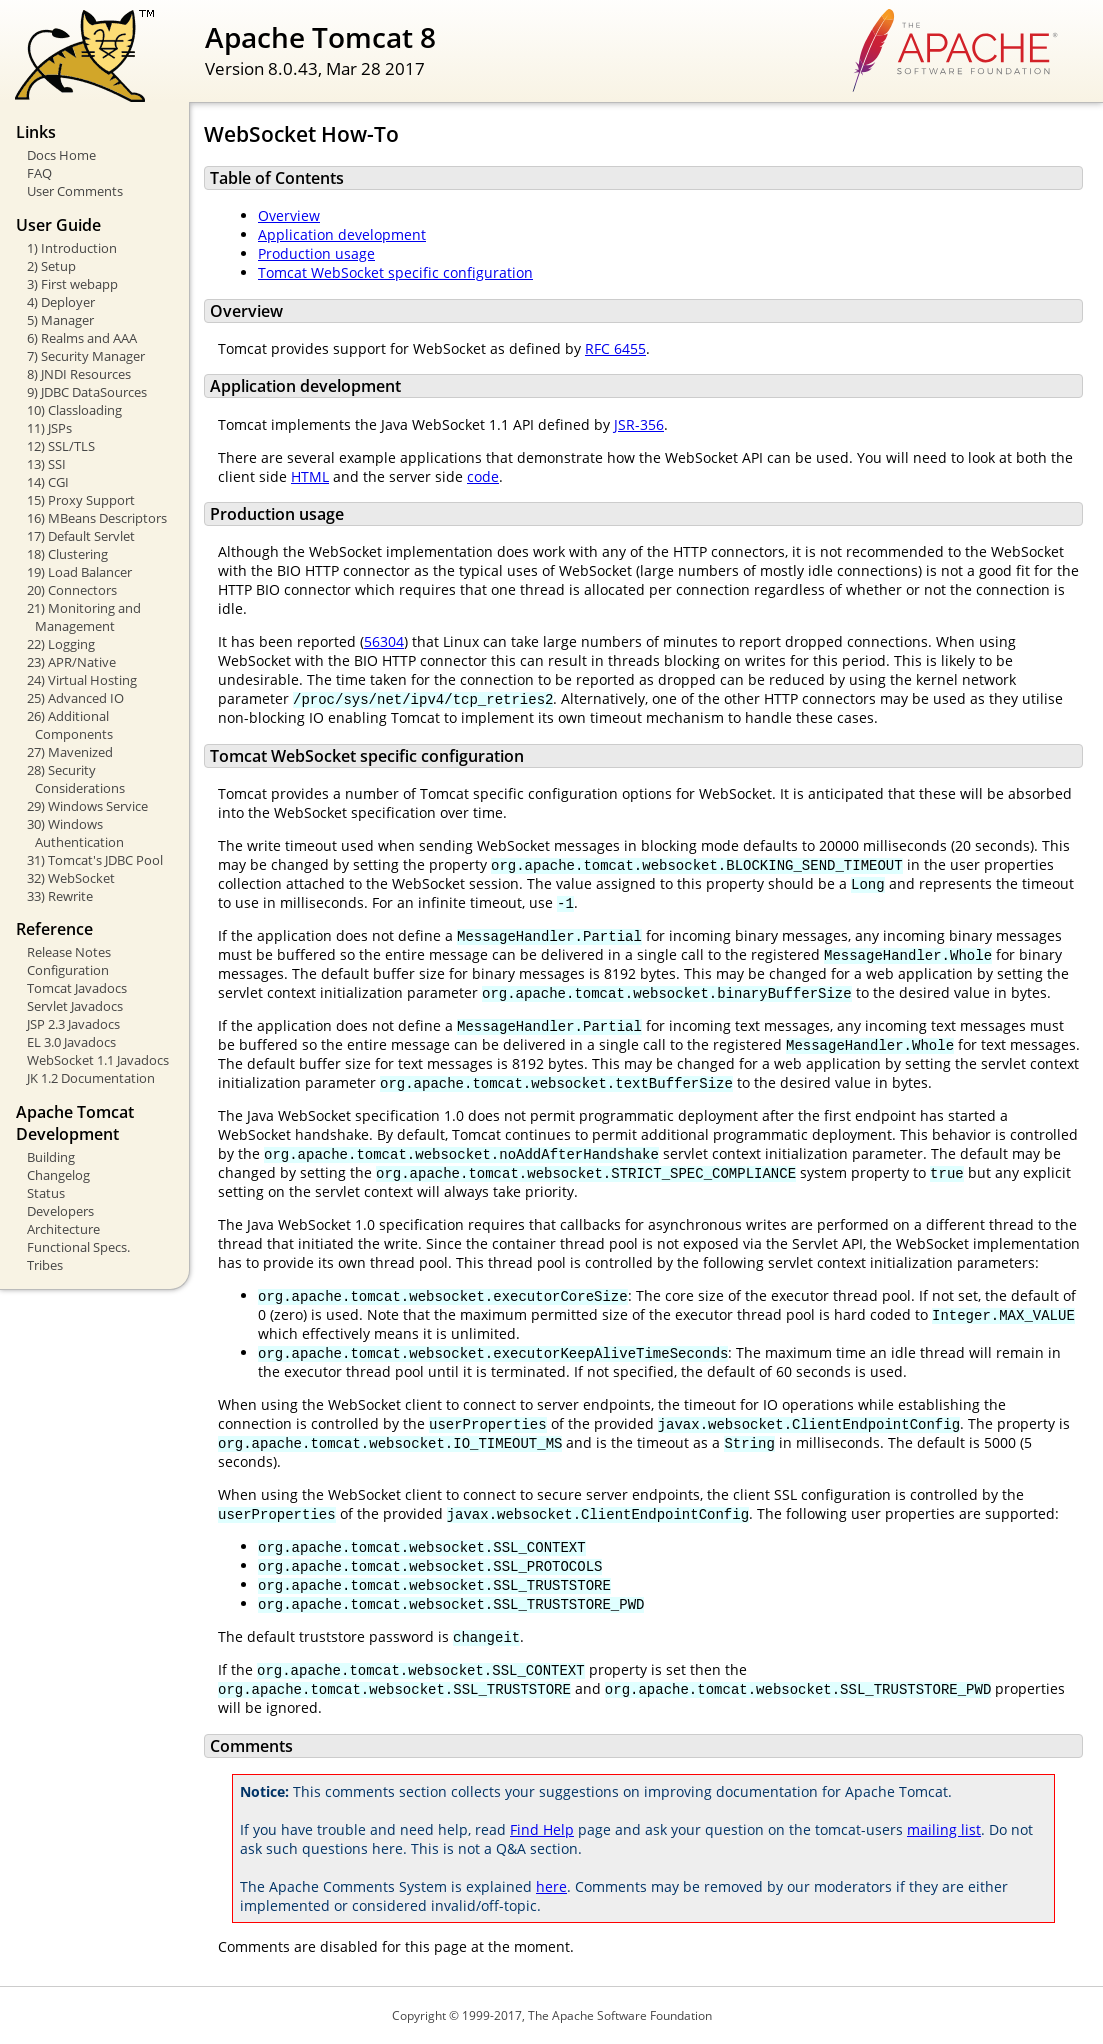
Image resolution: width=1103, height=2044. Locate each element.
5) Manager (60, 320)
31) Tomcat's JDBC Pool (95, 860)
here (551, 1886)
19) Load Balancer (79, 572)
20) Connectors (72, 590)
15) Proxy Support (81, 500)
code (483, 476)
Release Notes (69, 952)
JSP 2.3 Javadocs (73, 1024)
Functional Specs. (78, 1247)
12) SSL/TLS (61, 446)
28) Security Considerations (76, 779)
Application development (342, 234)
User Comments (75, 191)
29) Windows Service (87, 806)
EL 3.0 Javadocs (71, 1042)
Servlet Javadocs (75, 1006)
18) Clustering (67, 554)
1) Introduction (72, 248)
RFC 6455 (615, 348)
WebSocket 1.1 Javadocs (98, 1060)
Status (46, 1193)
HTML (310, 476)
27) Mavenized (70, 752)
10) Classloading (74, 410)
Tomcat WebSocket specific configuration (395, 272)
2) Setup (51, 266)
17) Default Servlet (81, 536)
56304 (384, 641)
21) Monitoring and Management (84, 617)
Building (51, 1157)
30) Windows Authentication (75, 833)
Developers (60, 1211)
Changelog (58, 1175)
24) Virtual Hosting (82, 680)
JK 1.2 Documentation (91, 1078)
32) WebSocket (71, 878)
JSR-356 (639, 424)
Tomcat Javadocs (77, 988)
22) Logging (61, 644)
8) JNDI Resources (79, 374)
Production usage (316, 253)
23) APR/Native (71, 662)
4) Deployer (61, 302)
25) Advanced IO (75, 698)
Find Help (542, 1829)
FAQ (39, 173)
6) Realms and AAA (82, 338)
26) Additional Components (70, 725)
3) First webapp (72, 284)
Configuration (68, 970)
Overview (289, 215)
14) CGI (48, 482)
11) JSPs (49, 428)
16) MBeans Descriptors (97, 518)
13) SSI (46, 464)
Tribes (45, 1265)
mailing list (944, 1829)
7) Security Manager (86, 356)
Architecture (63, 1229)
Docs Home (61, 155)
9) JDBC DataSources (87, 392)
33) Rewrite (60, 896)
